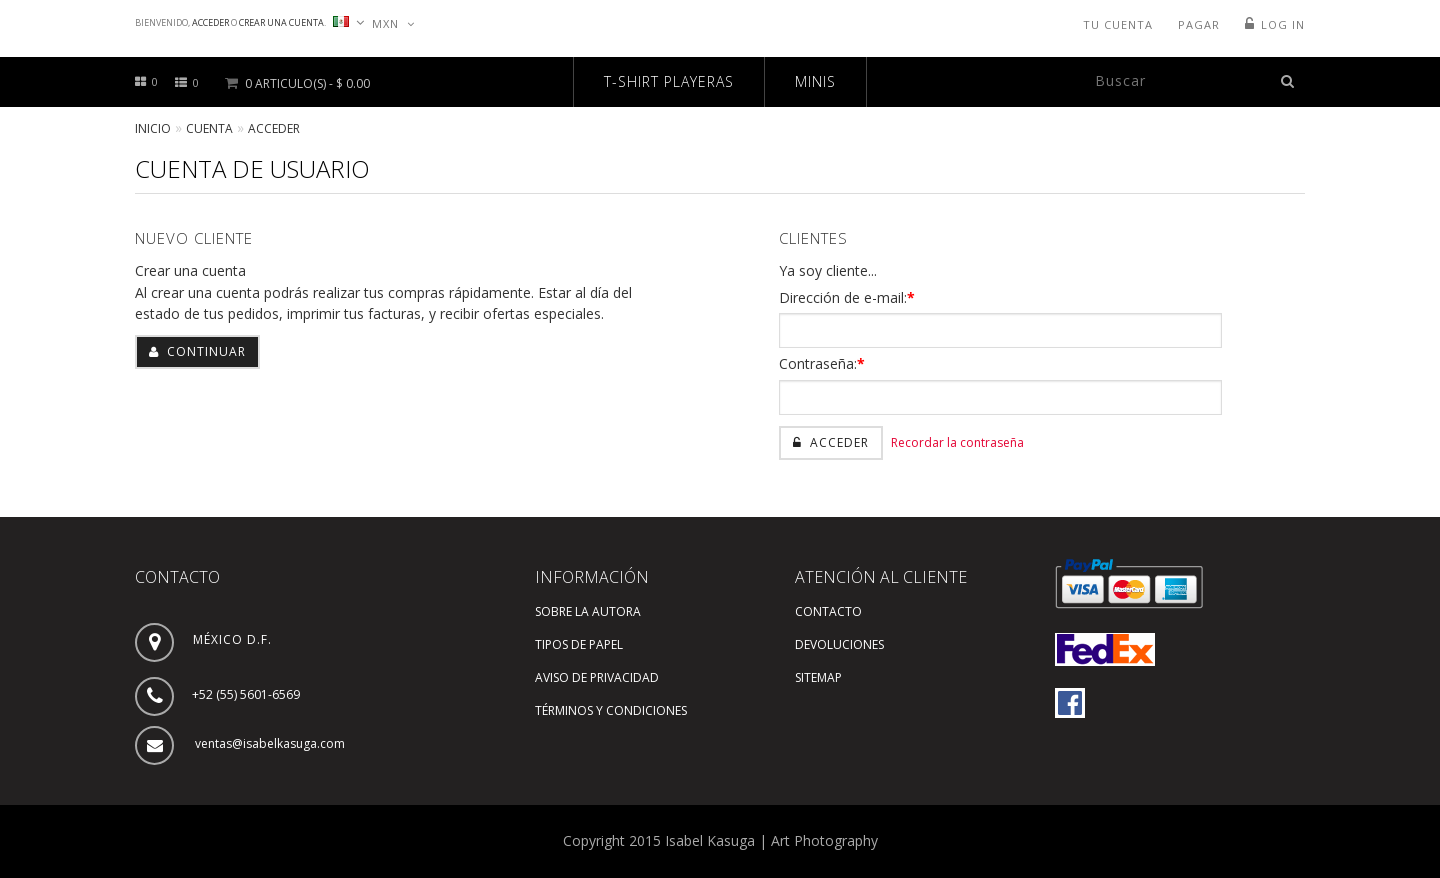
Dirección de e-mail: (847, 297)
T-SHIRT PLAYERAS (669, 81)
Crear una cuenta (281, 22)
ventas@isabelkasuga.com (270, 743)
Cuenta (209, 128)
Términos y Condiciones (611, 710)
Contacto (828, 611)
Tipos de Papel (579, 644)
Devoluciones (839, 644)
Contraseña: (822, 363)
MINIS (815, 81)
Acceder (210, 22)
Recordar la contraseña (957, 442)
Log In (1283, 24)
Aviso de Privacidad (597, 677)
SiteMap (818, 677)
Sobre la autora (588, 611)
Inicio (153, 128)
